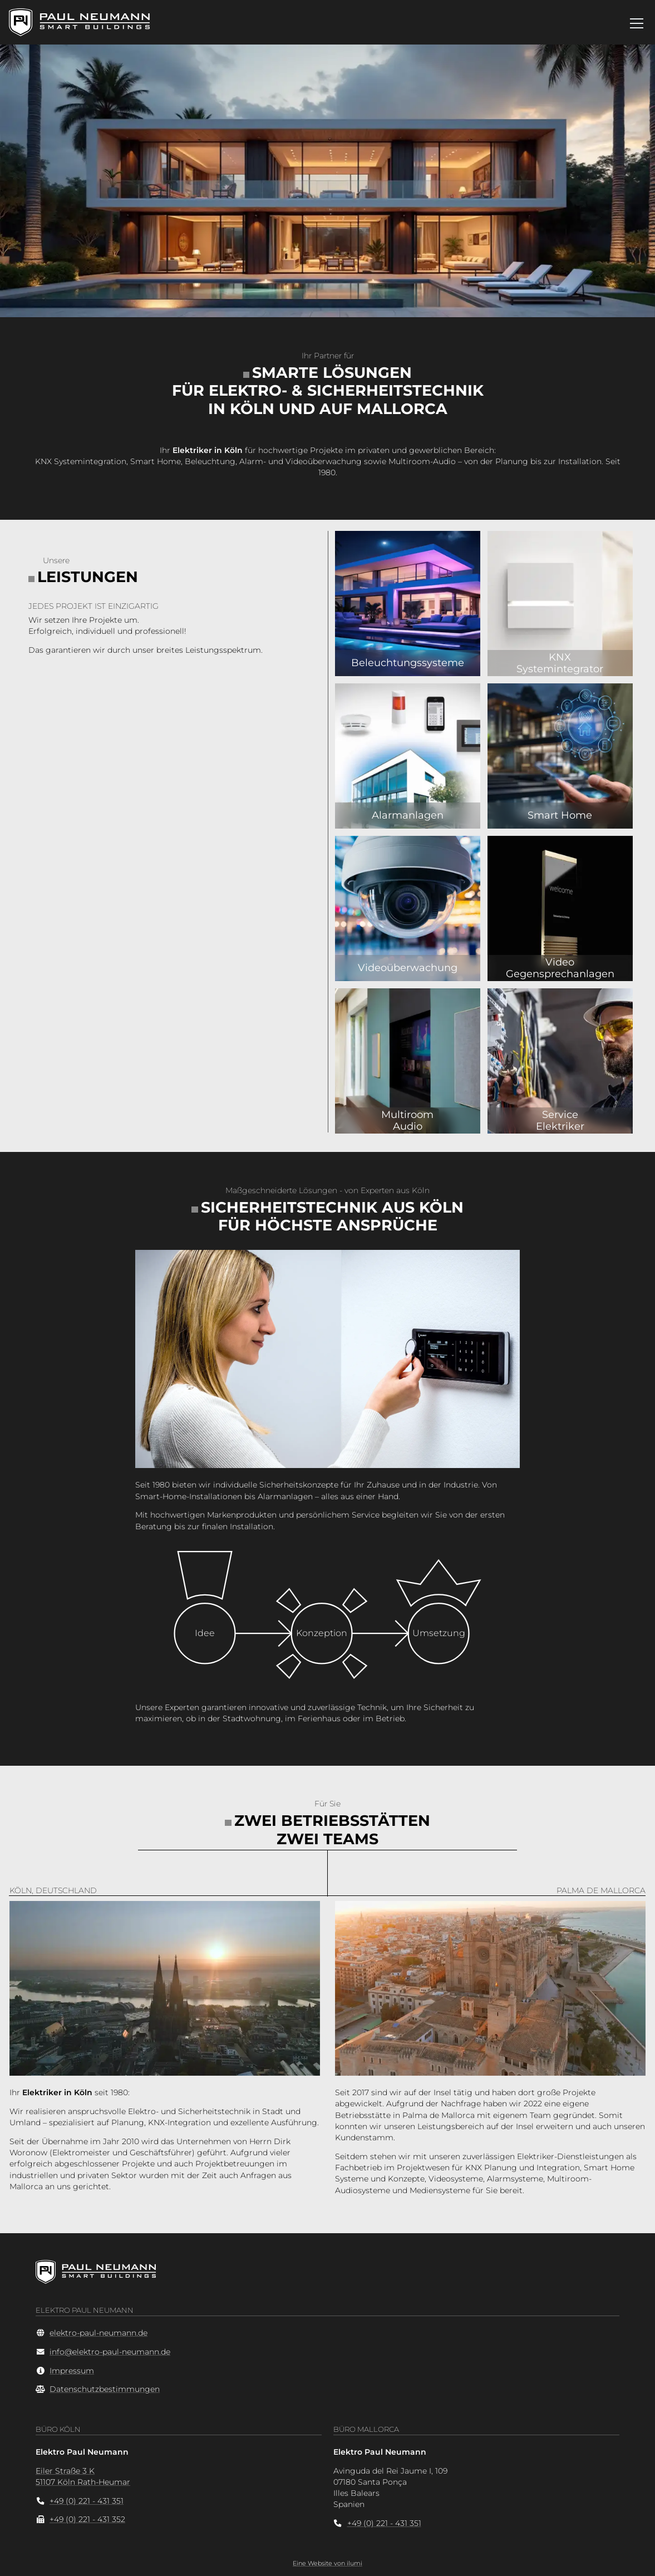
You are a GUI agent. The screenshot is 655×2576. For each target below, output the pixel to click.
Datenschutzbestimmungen (105, 2389)
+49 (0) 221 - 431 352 (87, 2519)
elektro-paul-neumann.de (98, 2332)
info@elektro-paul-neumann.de (110, 2351)
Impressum (72, 2370)
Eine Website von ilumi (327, 2563)
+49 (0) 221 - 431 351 (87, 2500)
